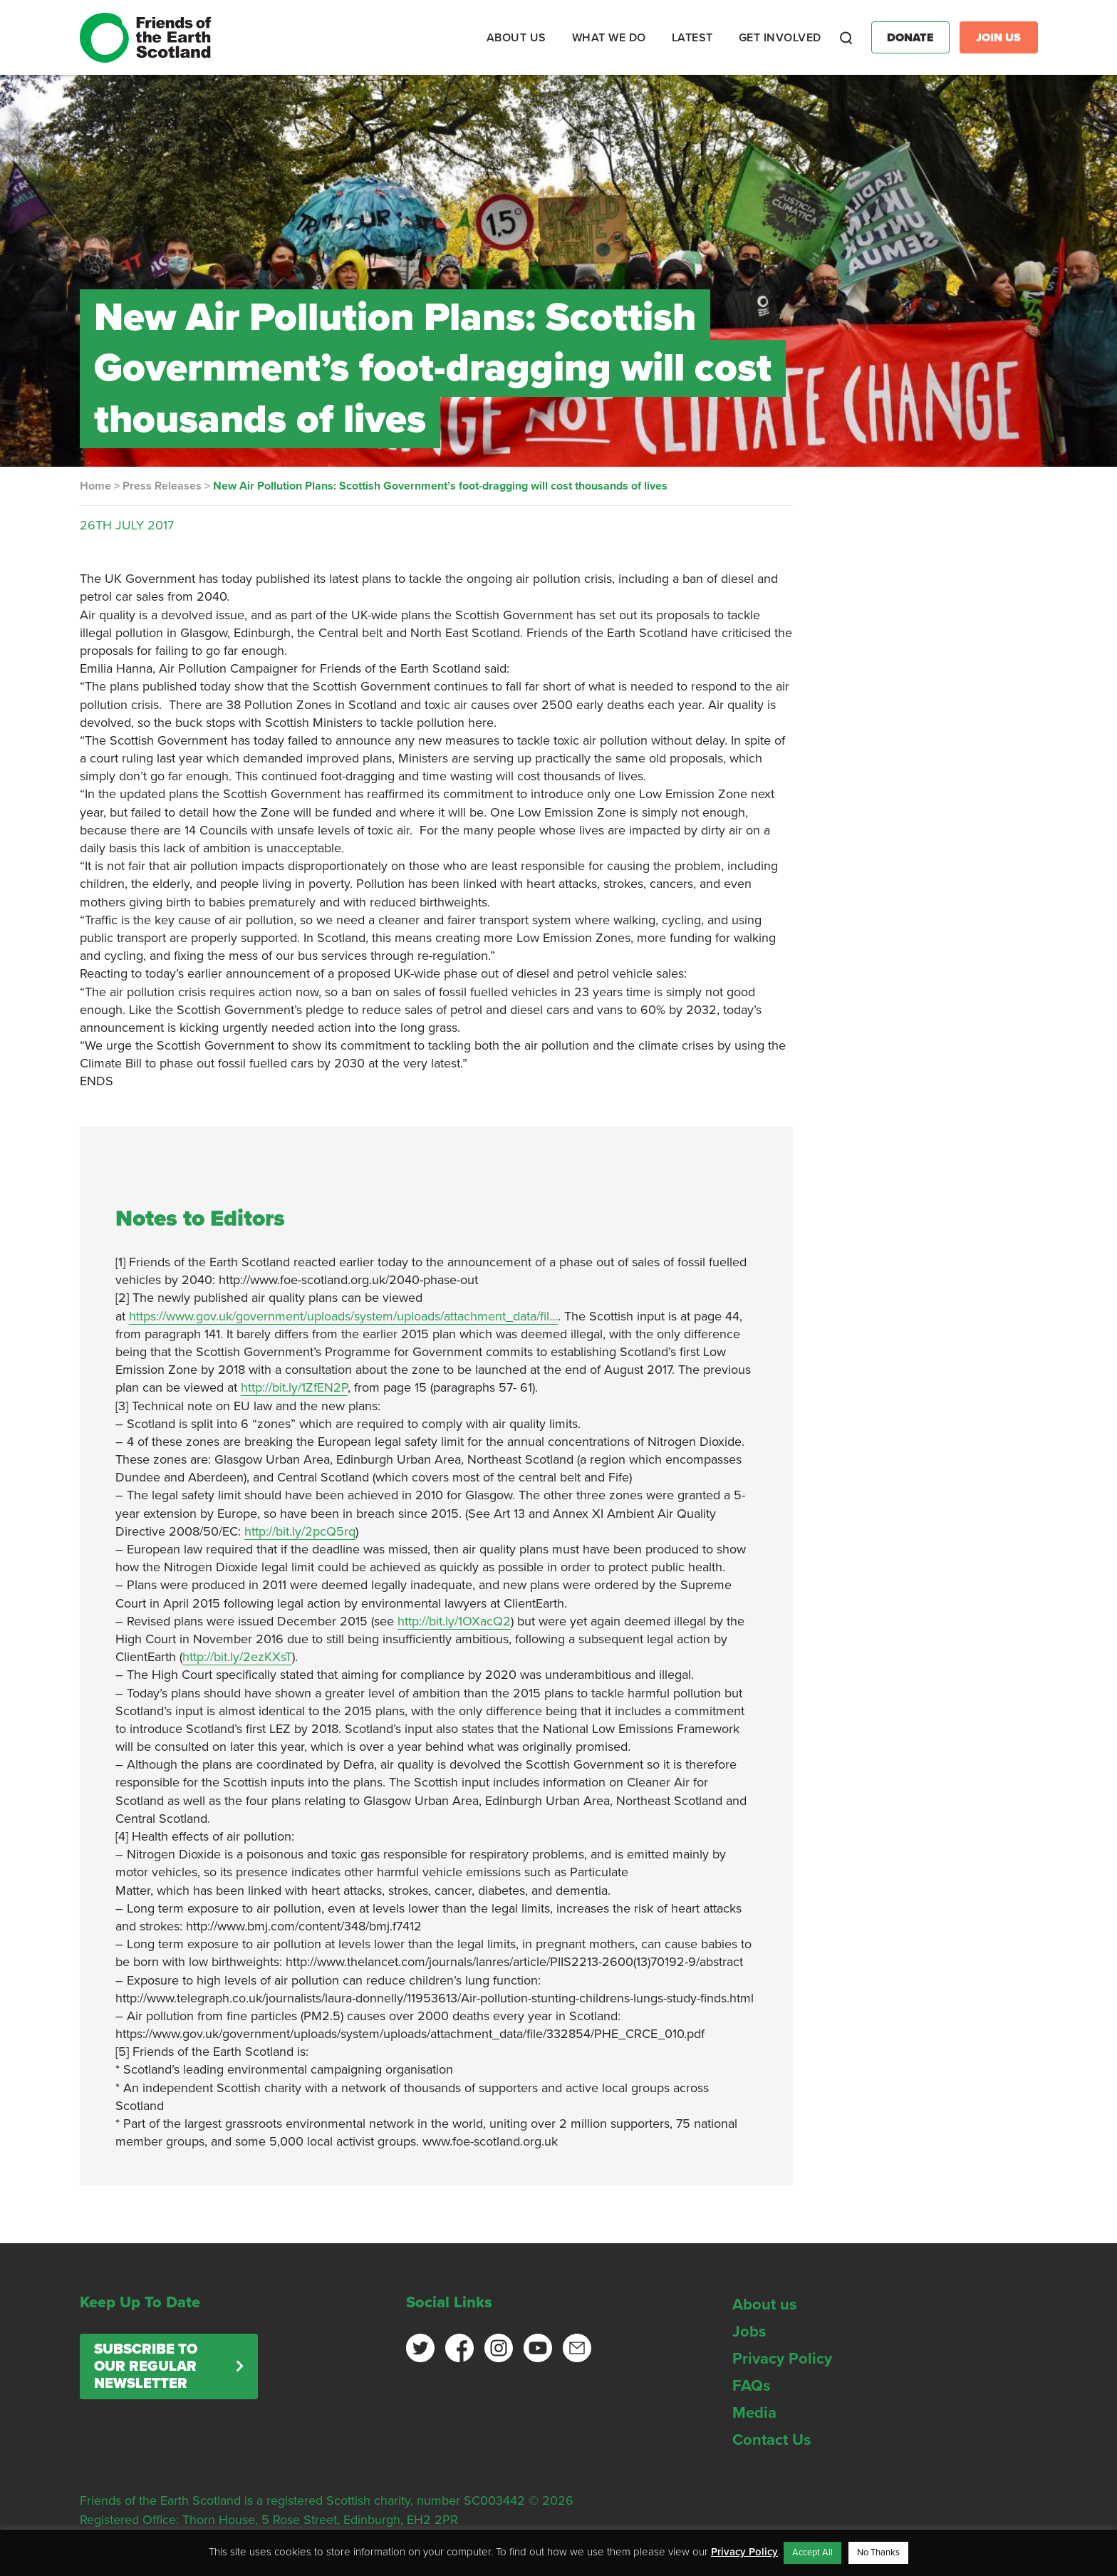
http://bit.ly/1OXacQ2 (454, 1621)
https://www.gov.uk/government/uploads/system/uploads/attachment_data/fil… (343, 1316)
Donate (910, 38)
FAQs (751, 2385)
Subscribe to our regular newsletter (145, 2366)
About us (764, 2304)
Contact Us (771, 2440)
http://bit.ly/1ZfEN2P (294, 1387)
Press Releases (162, 486)
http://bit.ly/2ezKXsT (237, 1657)
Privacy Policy (782, 2358)
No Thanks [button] (878, 2552)
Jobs (749, 2331)
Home (95, 486)
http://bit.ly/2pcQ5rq (299, 1531)
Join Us (998, 38)
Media (754, 2413)
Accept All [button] (812, 2552)
